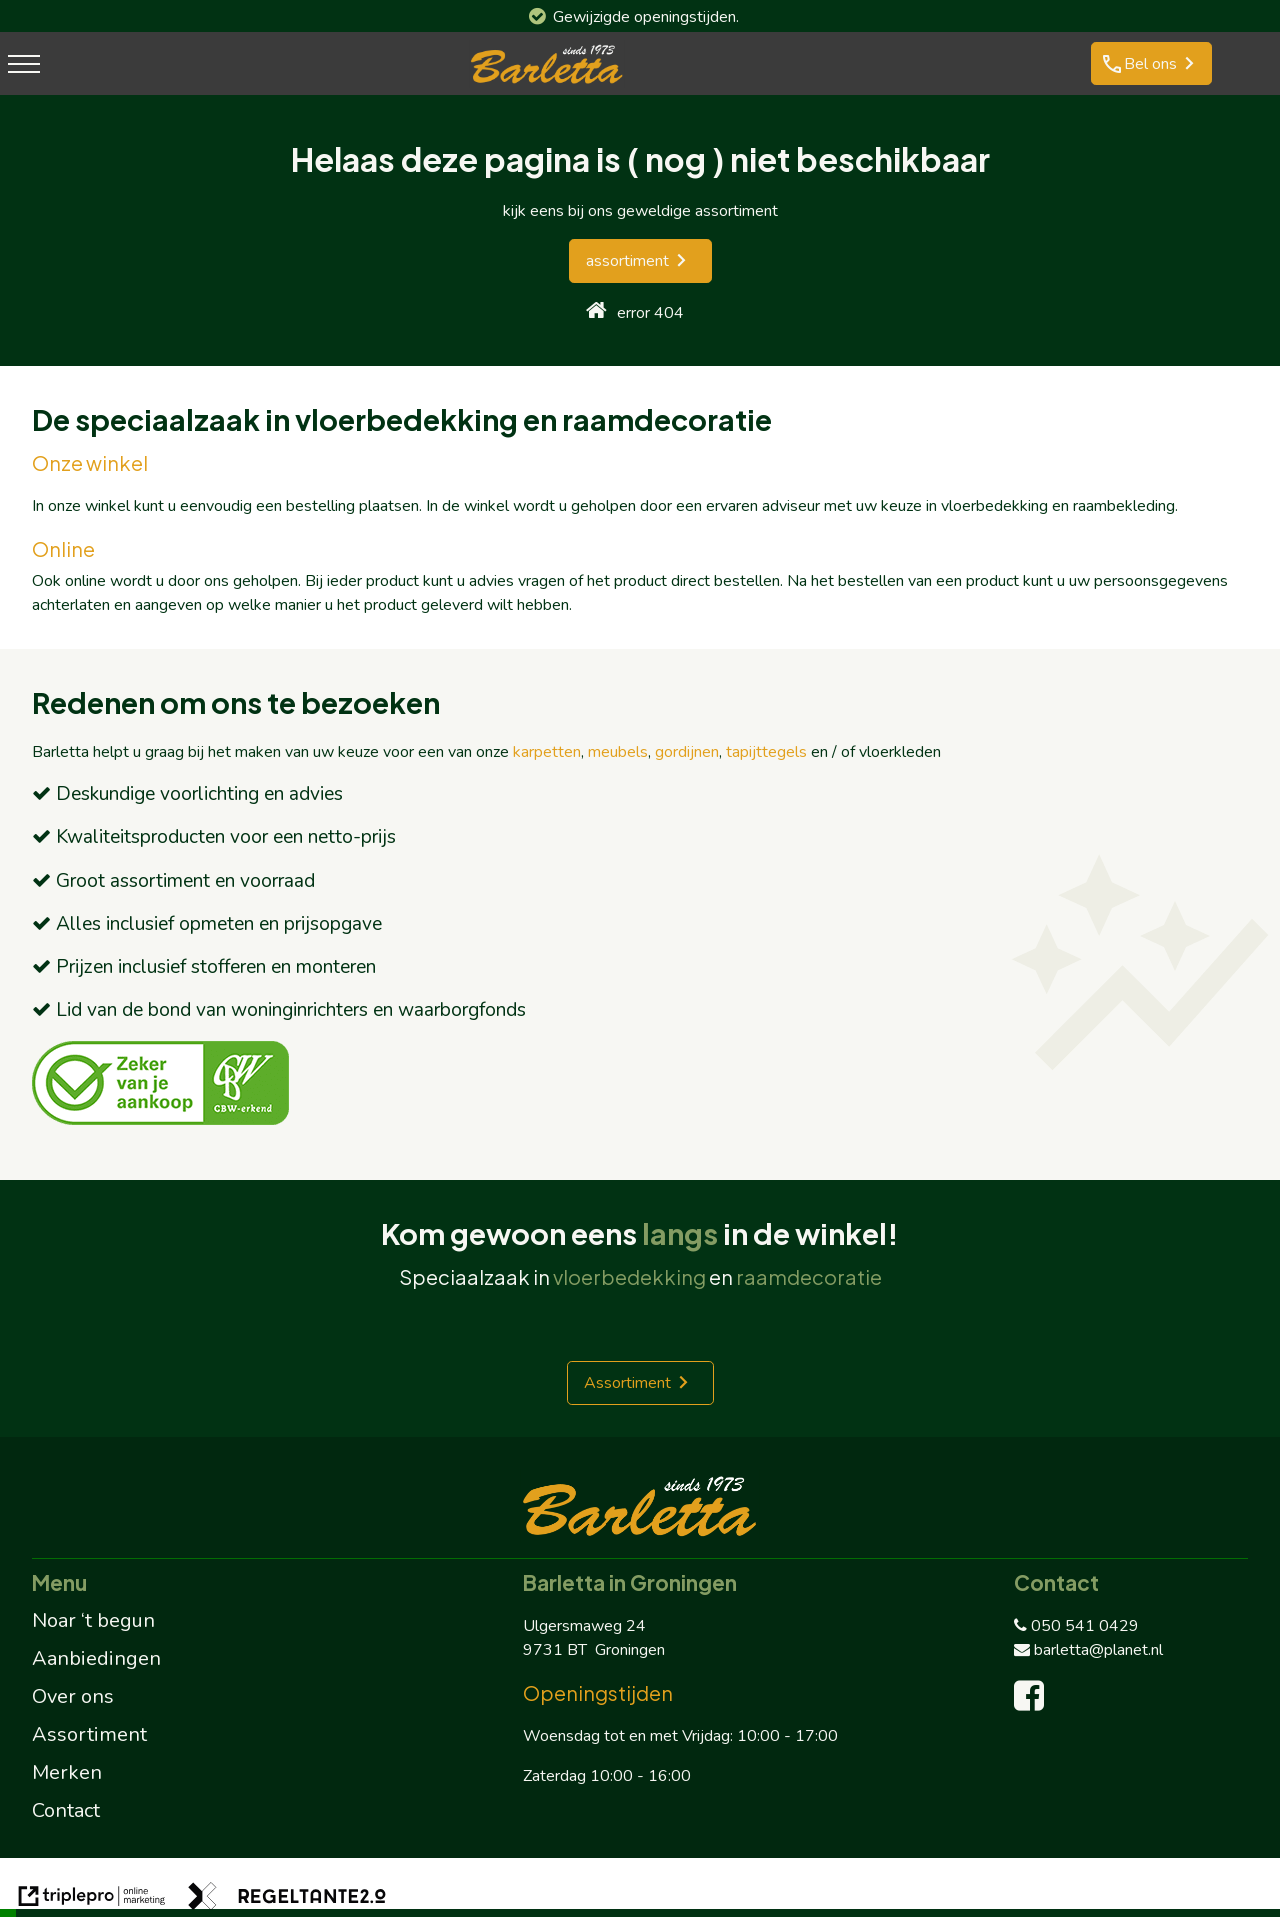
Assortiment (627, 1383)
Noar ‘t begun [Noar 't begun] (93, 1620)
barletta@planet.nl (1088, 1650)
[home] (596, 312)
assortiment (627, 261)
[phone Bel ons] (1151, 64)
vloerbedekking (629, 1276)
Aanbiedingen (96, 1658)
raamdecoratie (809, 1276)
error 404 (650, 313)
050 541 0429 (1076, 1626)
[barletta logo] (547, 83)
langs (680, 1233)
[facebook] (1033, 1703)
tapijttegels (766, 752)
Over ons (73, 1696)
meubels (618, 752)
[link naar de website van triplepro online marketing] (92, 1899)
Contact (66, 1810)
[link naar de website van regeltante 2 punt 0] (287, 1899)
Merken (67, 1772)
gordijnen (687, 752)
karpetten (547, 752)
